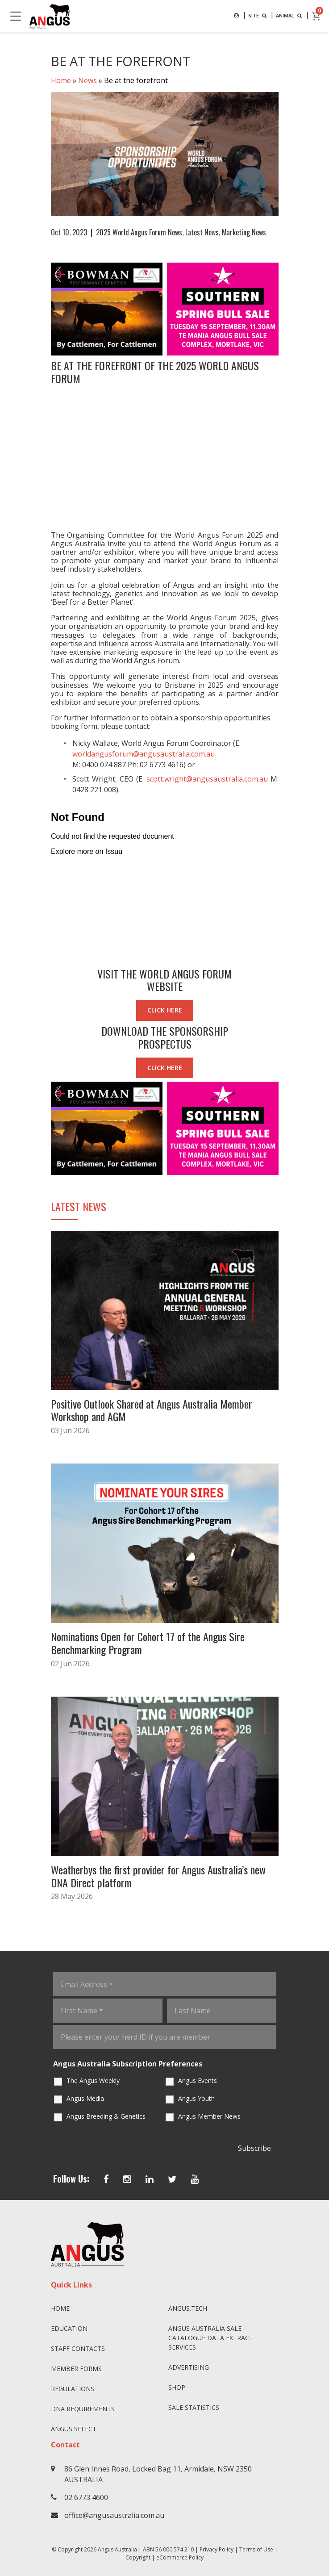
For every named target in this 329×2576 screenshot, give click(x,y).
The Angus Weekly (93, 2080)
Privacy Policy (216, 2549)
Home (61, 80)
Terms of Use (256, 2549)
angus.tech (187, 2308)
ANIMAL (290, 15)
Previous (41, 309)
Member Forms (76, 2368)
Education (69, 2328)
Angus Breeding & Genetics (106, 2116)
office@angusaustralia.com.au (114, 2515)
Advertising (188, 2367)
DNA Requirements (83, 2409)
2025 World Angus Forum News (139, 232)
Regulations (72, 2388)
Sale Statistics (193, 2407)
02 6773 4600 (86, 2497)
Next (287, 309)
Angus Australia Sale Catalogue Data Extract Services (210, 2337)
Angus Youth (196, 2098)
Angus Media (85, 2098)
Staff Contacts (78, 2348)
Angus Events (197, 2080)
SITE (258, 15)
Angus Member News (209, 2116)
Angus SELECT (73, 2429)
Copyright (137, 2557)
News (87, 80)
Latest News (202, 232)
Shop (176, 2387)
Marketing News (244, 232)
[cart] (316, 16)
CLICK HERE (164, 1010)
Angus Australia (117, 2549)
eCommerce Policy (180, 2557)
